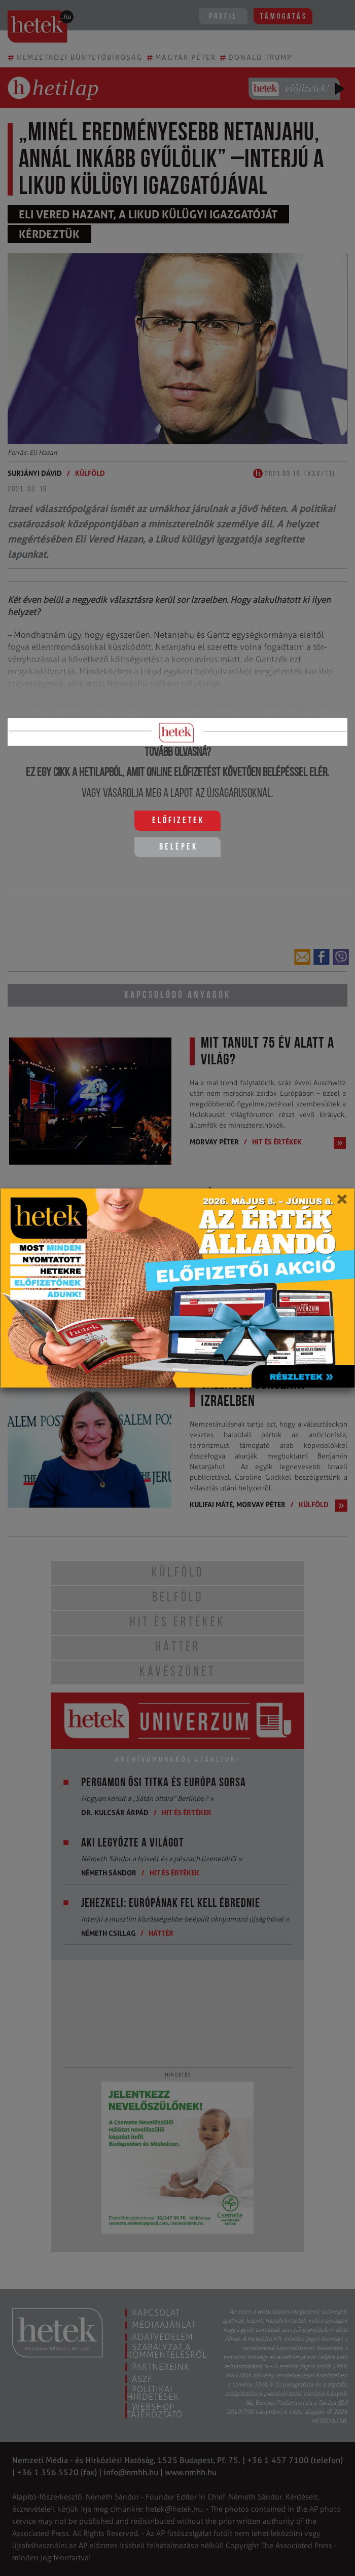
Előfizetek (178, 821)
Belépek (178, 847)
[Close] (341, 1202)
